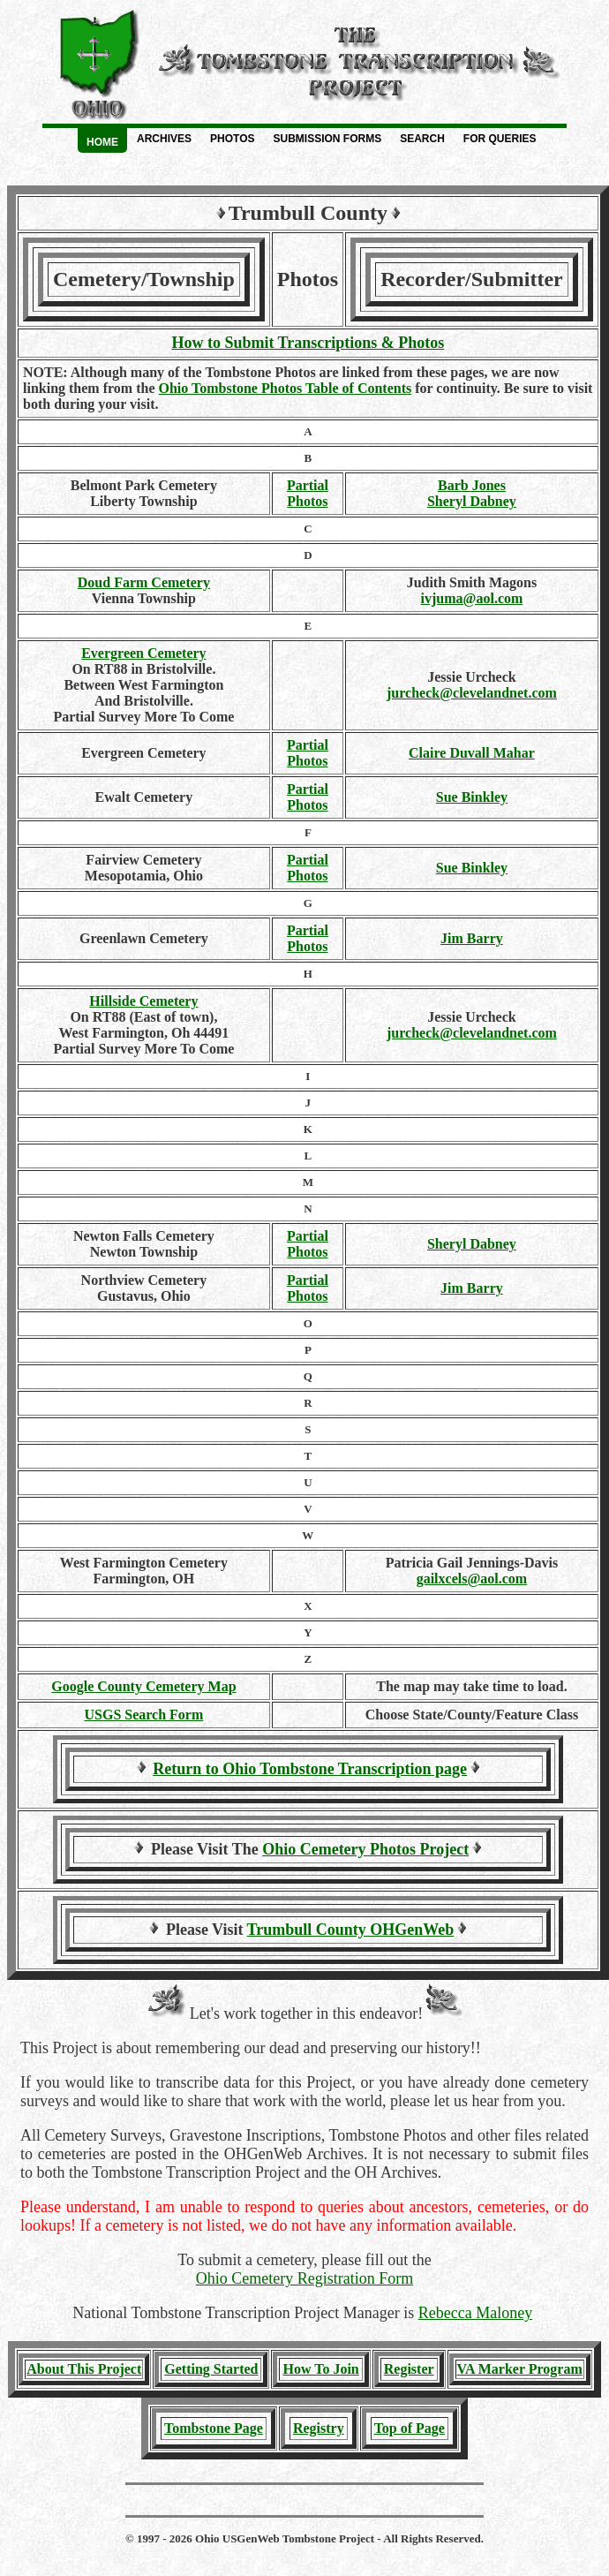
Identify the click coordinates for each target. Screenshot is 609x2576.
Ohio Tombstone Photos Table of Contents (284, 388)
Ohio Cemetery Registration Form (304, 2278)
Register (409, 2368)
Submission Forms (327, 138)
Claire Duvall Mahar (472, 752)
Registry (318, 2428)
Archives (164, 138)
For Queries (500, 138)
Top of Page (409, 2428)
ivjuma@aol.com (472, 598)
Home (102, 142)
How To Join (320, 2368)
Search (422, 138)
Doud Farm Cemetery (144, 582)
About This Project (83, 2368)
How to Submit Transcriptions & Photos (307, 342)
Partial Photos (307, 938)
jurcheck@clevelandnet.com (472, 692)
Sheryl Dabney (471, 501)
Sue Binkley (472, 797)
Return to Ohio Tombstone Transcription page (310, 1769)
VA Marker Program (520, 2368)
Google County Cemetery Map (143, 1686)
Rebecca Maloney (475, 2313)
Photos (232, 138)
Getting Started (211, 2368)
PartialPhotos (307, 493)
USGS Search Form (143, 1714)
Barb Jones (472, 485)
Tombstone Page (213, 2428)
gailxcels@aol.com (472, 1578)
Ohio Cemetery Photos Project (365, 1849)
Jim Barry (471, 938)
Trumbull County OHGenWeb (351, 1929)
